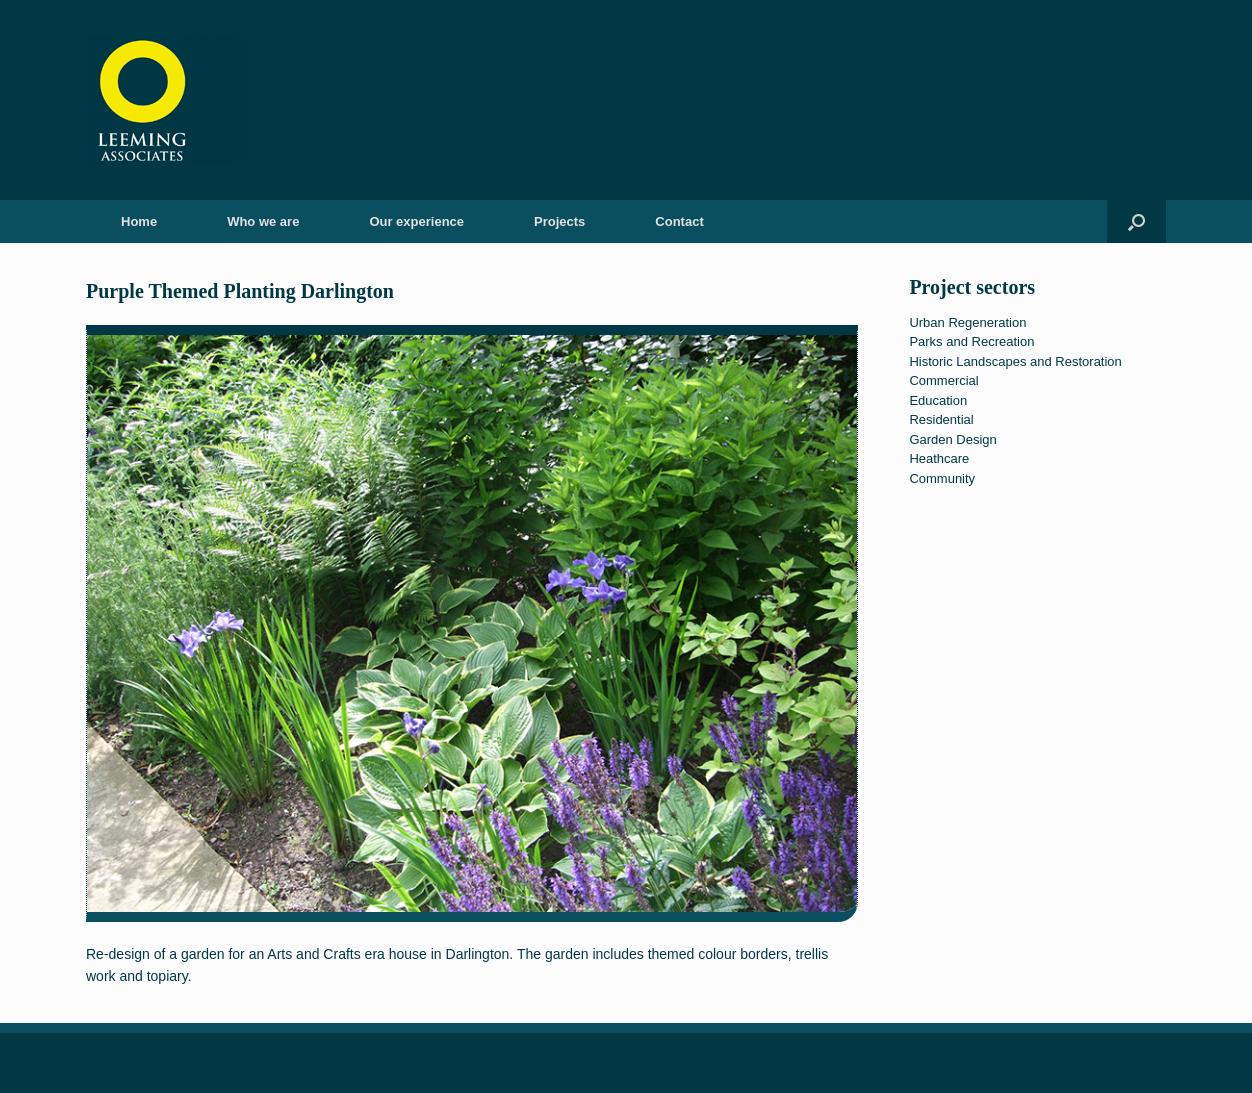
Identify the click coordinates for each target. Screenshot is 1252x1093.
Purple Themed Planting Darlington (240, 291)
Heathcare (939, 458)
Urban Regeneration (967, 322)
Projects (559, 221)
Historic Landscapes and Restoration (1015, 361)
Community (942, 478)
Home (139, 221)
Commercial (943, 380)
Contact (679, 221)
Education (938, 400)
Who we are (263, 221)
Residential (941, 419)
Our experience (416, 221)
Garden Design (952, 439)
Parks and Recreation (971, 341)
